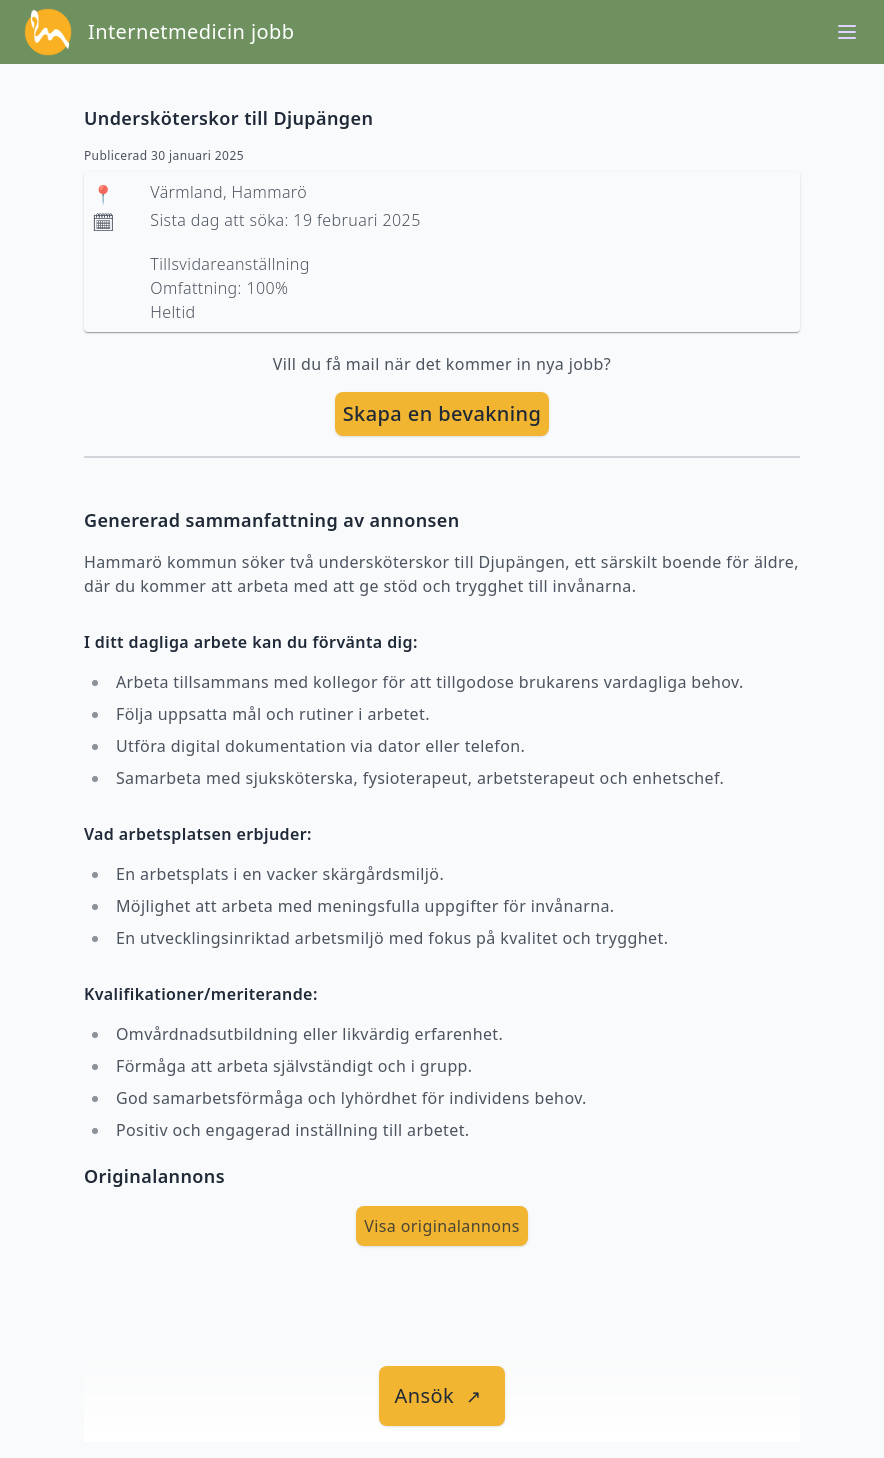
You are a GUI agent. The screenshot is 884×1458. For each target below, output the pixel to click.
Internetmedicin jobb (191, 31)
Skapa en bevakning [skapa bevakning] (442, 413)
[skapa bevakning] (442, 414)
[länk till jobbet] (442, 1396)
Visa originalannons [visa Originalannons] (442, 1226)
